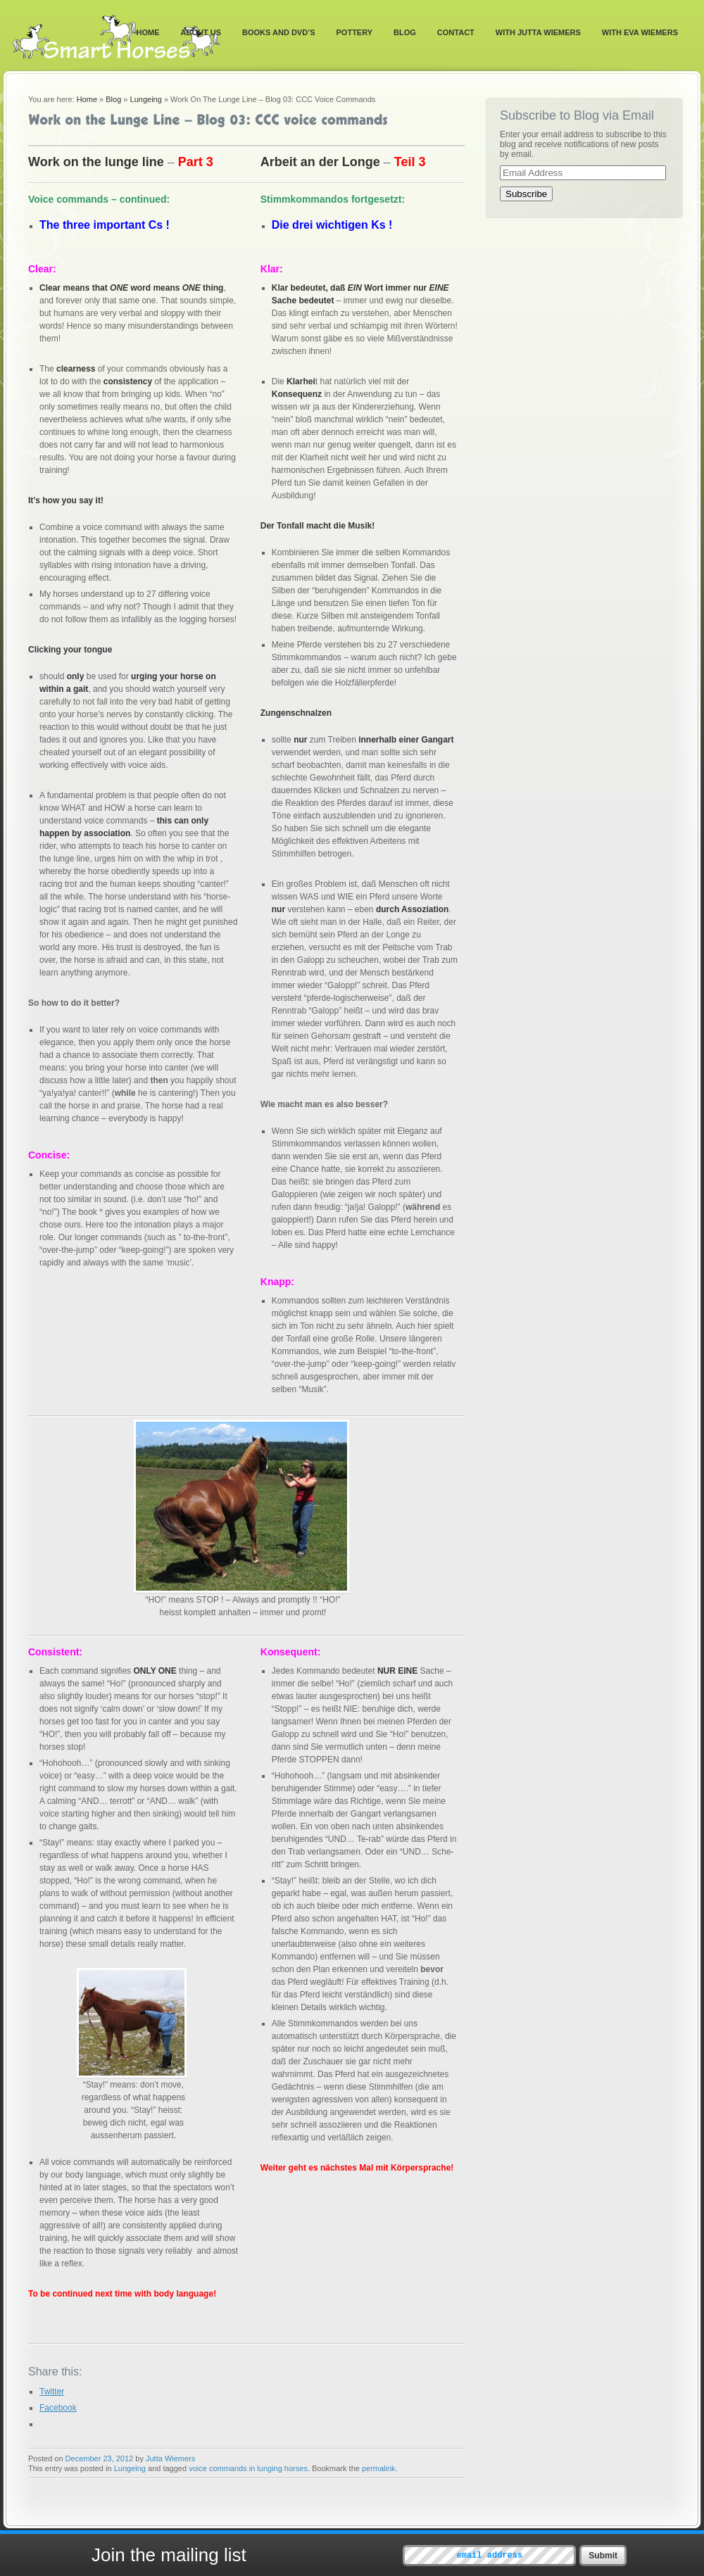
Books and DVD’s (278, 32)
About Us (201, 32)
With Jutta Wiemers (538, 32)
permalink (379, 2468)
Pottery (355, 32)
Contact (455, 32)
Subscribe (526, 194)
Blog (405, 32)
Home (148, 32)
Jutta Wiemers (170, 2458)
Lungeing (146, 99)
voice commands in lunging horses (248, 2468)
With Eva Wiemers (640, 32)
